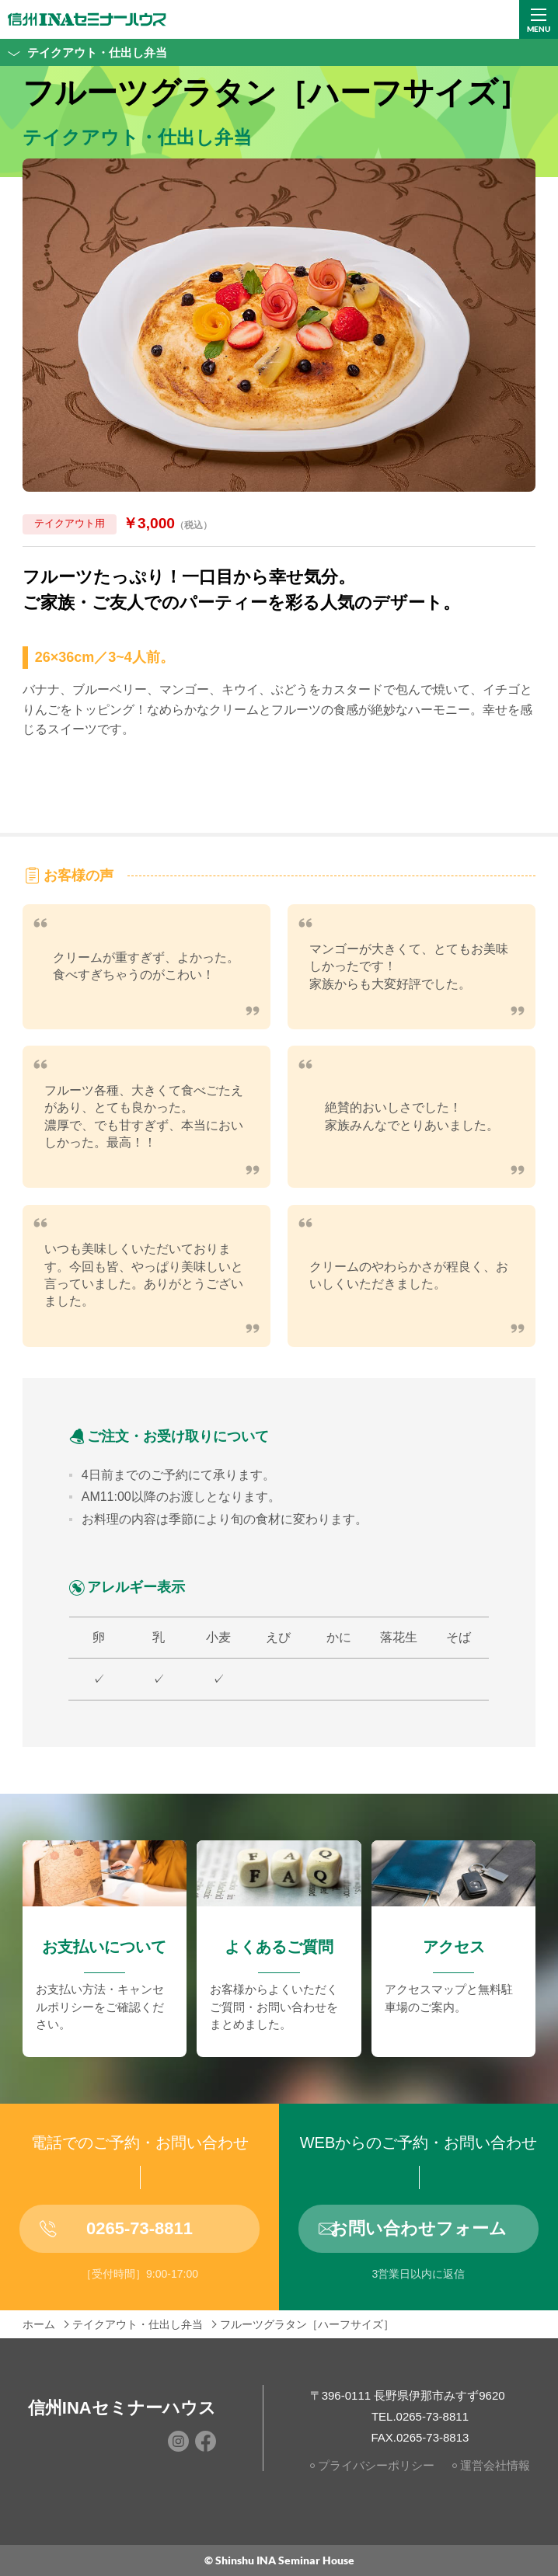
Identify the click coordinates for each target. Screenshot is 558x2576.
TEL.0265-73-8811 (420, 2416)
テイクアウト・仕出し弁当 (83, 52)
